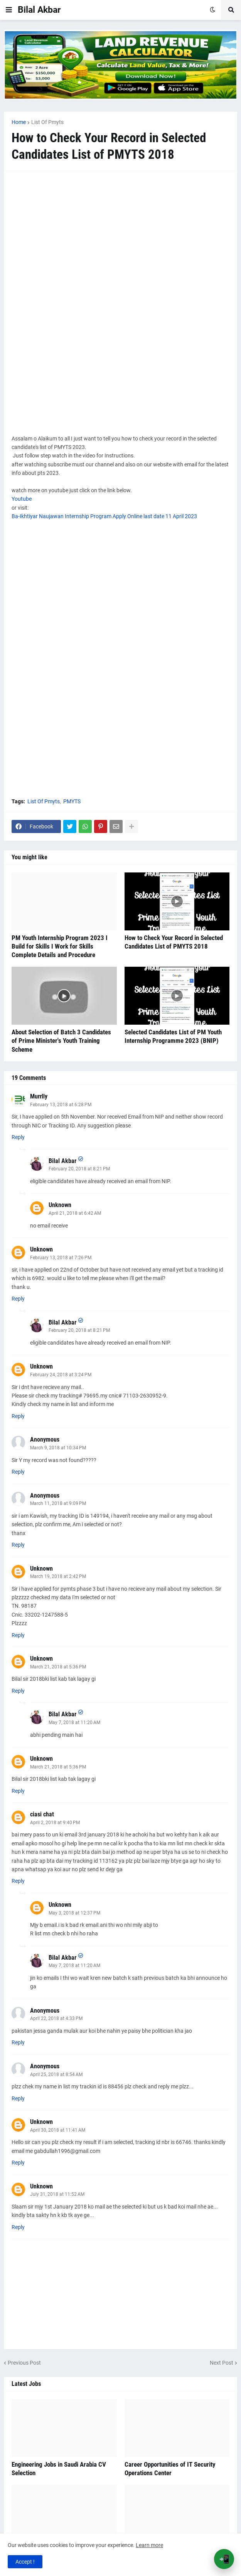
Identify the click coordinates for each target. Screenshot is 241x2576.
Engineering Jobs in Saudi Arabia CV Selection (59, 2468)
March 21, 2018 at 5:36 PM (58, 1667)
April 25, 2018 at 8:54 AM (56, 2074)
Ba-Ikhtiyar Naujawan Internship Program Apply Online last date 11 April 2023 (104, 516)
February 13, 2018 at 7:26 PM (60, 1257)
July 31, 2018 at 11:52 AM (57, 2194)
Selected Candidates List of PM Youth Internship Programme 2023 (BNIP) (173, 1036)
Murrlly (38, 1096)
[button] (9, 10)
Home (19, 122)
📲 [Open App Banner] (224, 2559)
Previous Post (24, 2363)
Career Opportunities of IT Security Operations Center (170, 2468)
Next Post (221, 2363)
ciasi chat (42, 1814)
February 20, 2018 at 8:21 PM (79, 1169)
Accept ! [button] (25, 2562)
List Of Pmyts (47, 122)
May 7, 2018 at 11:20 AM (74, 1722)
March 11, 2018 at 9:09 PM (58, 1503)
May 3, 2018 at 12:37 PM (74, 1913)
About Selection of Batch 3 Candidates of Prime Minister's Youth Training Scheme (61, 1040)
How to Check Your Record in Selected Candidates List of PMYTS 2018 (174, 942)
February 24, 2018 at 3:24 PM (60, 1374)
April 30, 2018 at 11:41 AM (57, 2130)
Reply (18, 1137)
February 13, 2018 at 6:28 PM (60, 1104)
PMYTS (72, 801)
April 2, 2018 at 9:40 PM (55, 1822)
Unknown (60, 1205)
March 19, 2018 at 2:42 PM (58, 1576)
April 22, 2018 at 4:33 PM (56, 2018)
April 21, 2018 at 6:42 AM (75, 1213)
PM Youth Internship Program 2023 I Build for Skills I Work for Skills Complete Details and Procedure (60, 946)
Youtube (22, 499)
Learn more (149, 2545)
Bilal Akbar (39, 10)
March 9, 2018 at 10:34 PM (58, 1447)
